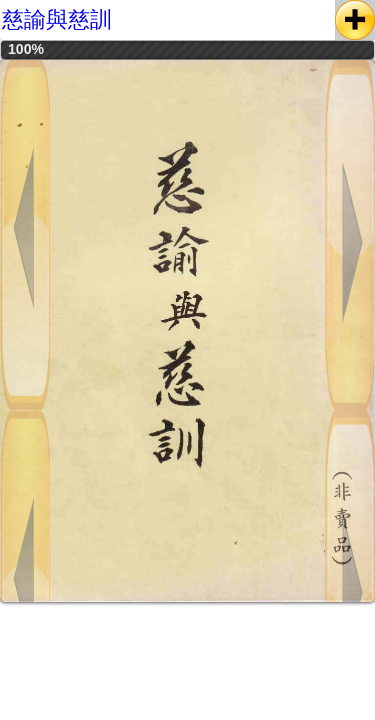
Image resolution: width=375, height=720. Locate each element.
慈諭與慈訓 (57, 19)
